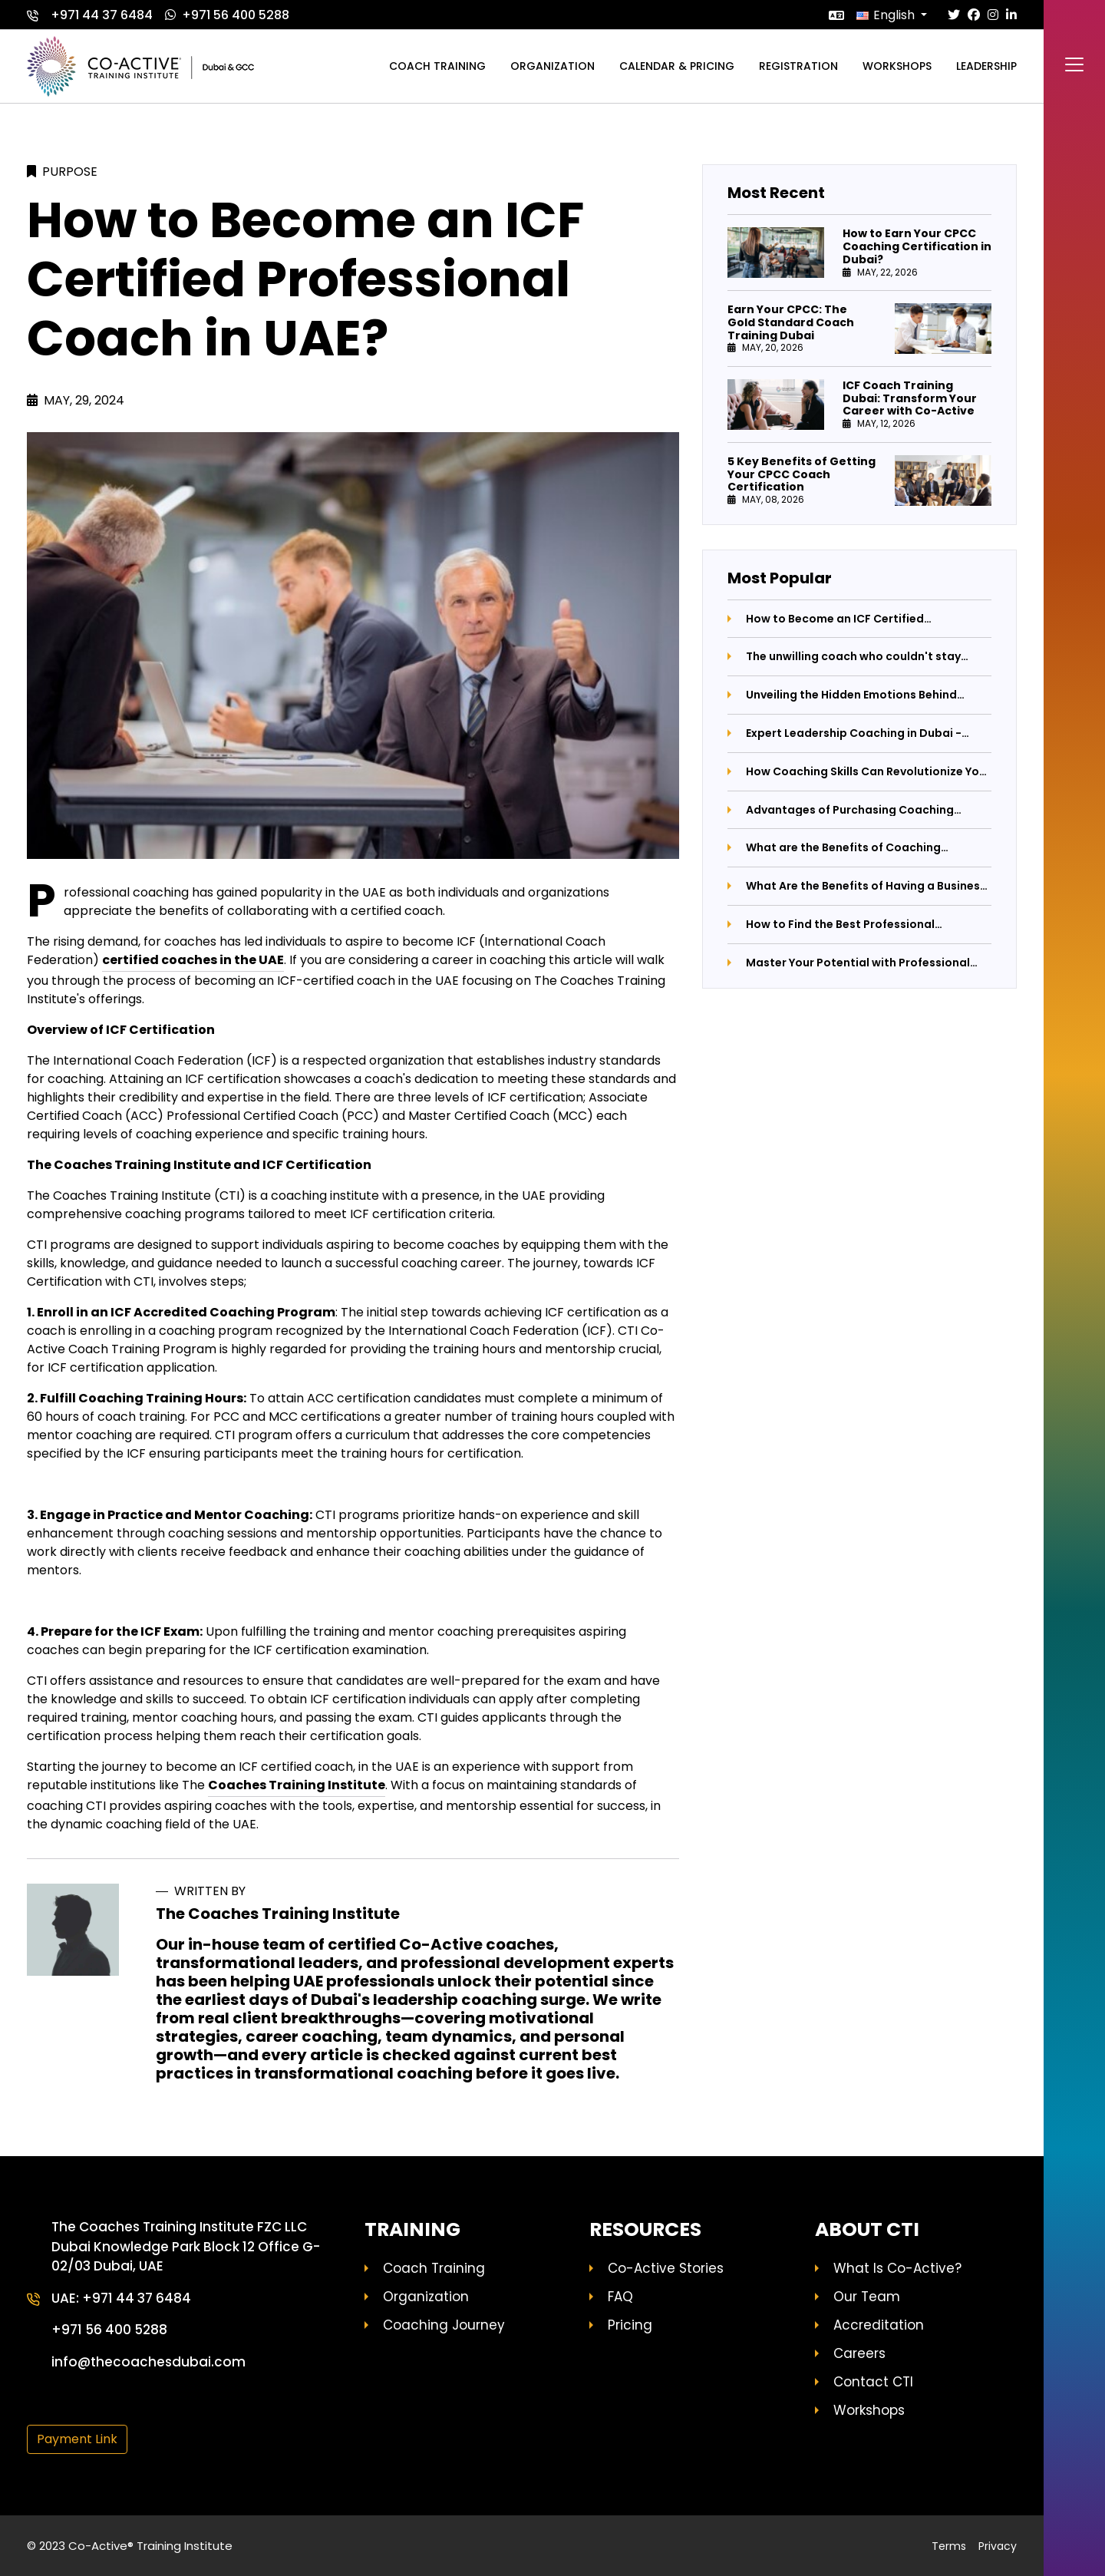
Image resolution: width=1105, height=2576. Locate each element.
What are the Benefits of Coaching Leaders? (843, 847)
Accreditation (878, 2325)
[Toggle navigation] (1074, 64)
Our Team (866, 2296)
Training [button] (412, 2230)
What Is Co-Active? (897, 2268)
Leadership (986, 66)
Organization (552, 66)
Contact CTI (873, 2382)
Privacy (997, 2546)
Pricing (630, 2325)
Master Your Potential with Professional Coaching (858, 962)
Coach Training (434, 2268)
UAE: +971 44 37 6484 (121, 2298)
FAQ (620, 2296)
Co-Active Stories (666, 2268)
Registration (798, 66)
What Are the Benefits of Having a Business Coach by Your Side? (866, 886)
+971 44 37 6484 (90, 15)
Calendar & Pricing (676, 66)
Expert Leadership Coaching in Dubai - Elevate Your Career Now (854, 733)
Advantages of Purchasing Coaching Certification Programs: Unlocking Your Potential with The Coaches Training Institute (856, 810)
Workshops (897, 66)
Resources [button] (645, 2230)
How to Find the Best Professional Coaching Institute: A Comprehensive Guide (851, 924)
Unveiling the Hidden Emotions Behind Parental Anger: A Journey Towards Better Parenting (864, 695)
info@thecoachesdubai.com (148, 2362)
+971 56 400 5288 (227, 15)
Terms (949, 2546)
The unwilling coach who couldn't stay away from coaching (853, 656)
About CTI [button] (867, 2230)
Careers (859, 2353)
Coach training (437, 66)
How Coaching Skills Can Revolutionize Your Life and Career (868, 771)
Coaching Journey (444, 2325)
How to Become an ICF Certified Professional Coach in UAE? (835, 619)
